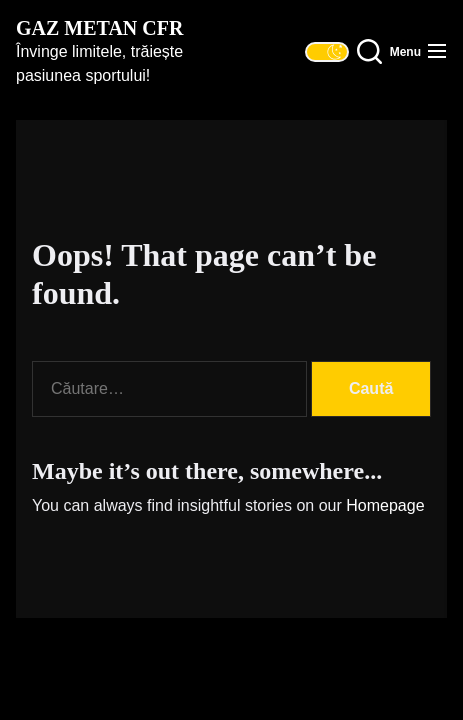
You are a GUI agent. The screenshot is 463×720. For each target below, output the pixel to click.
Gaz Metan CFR (99, 28)
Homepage (385, 505)
